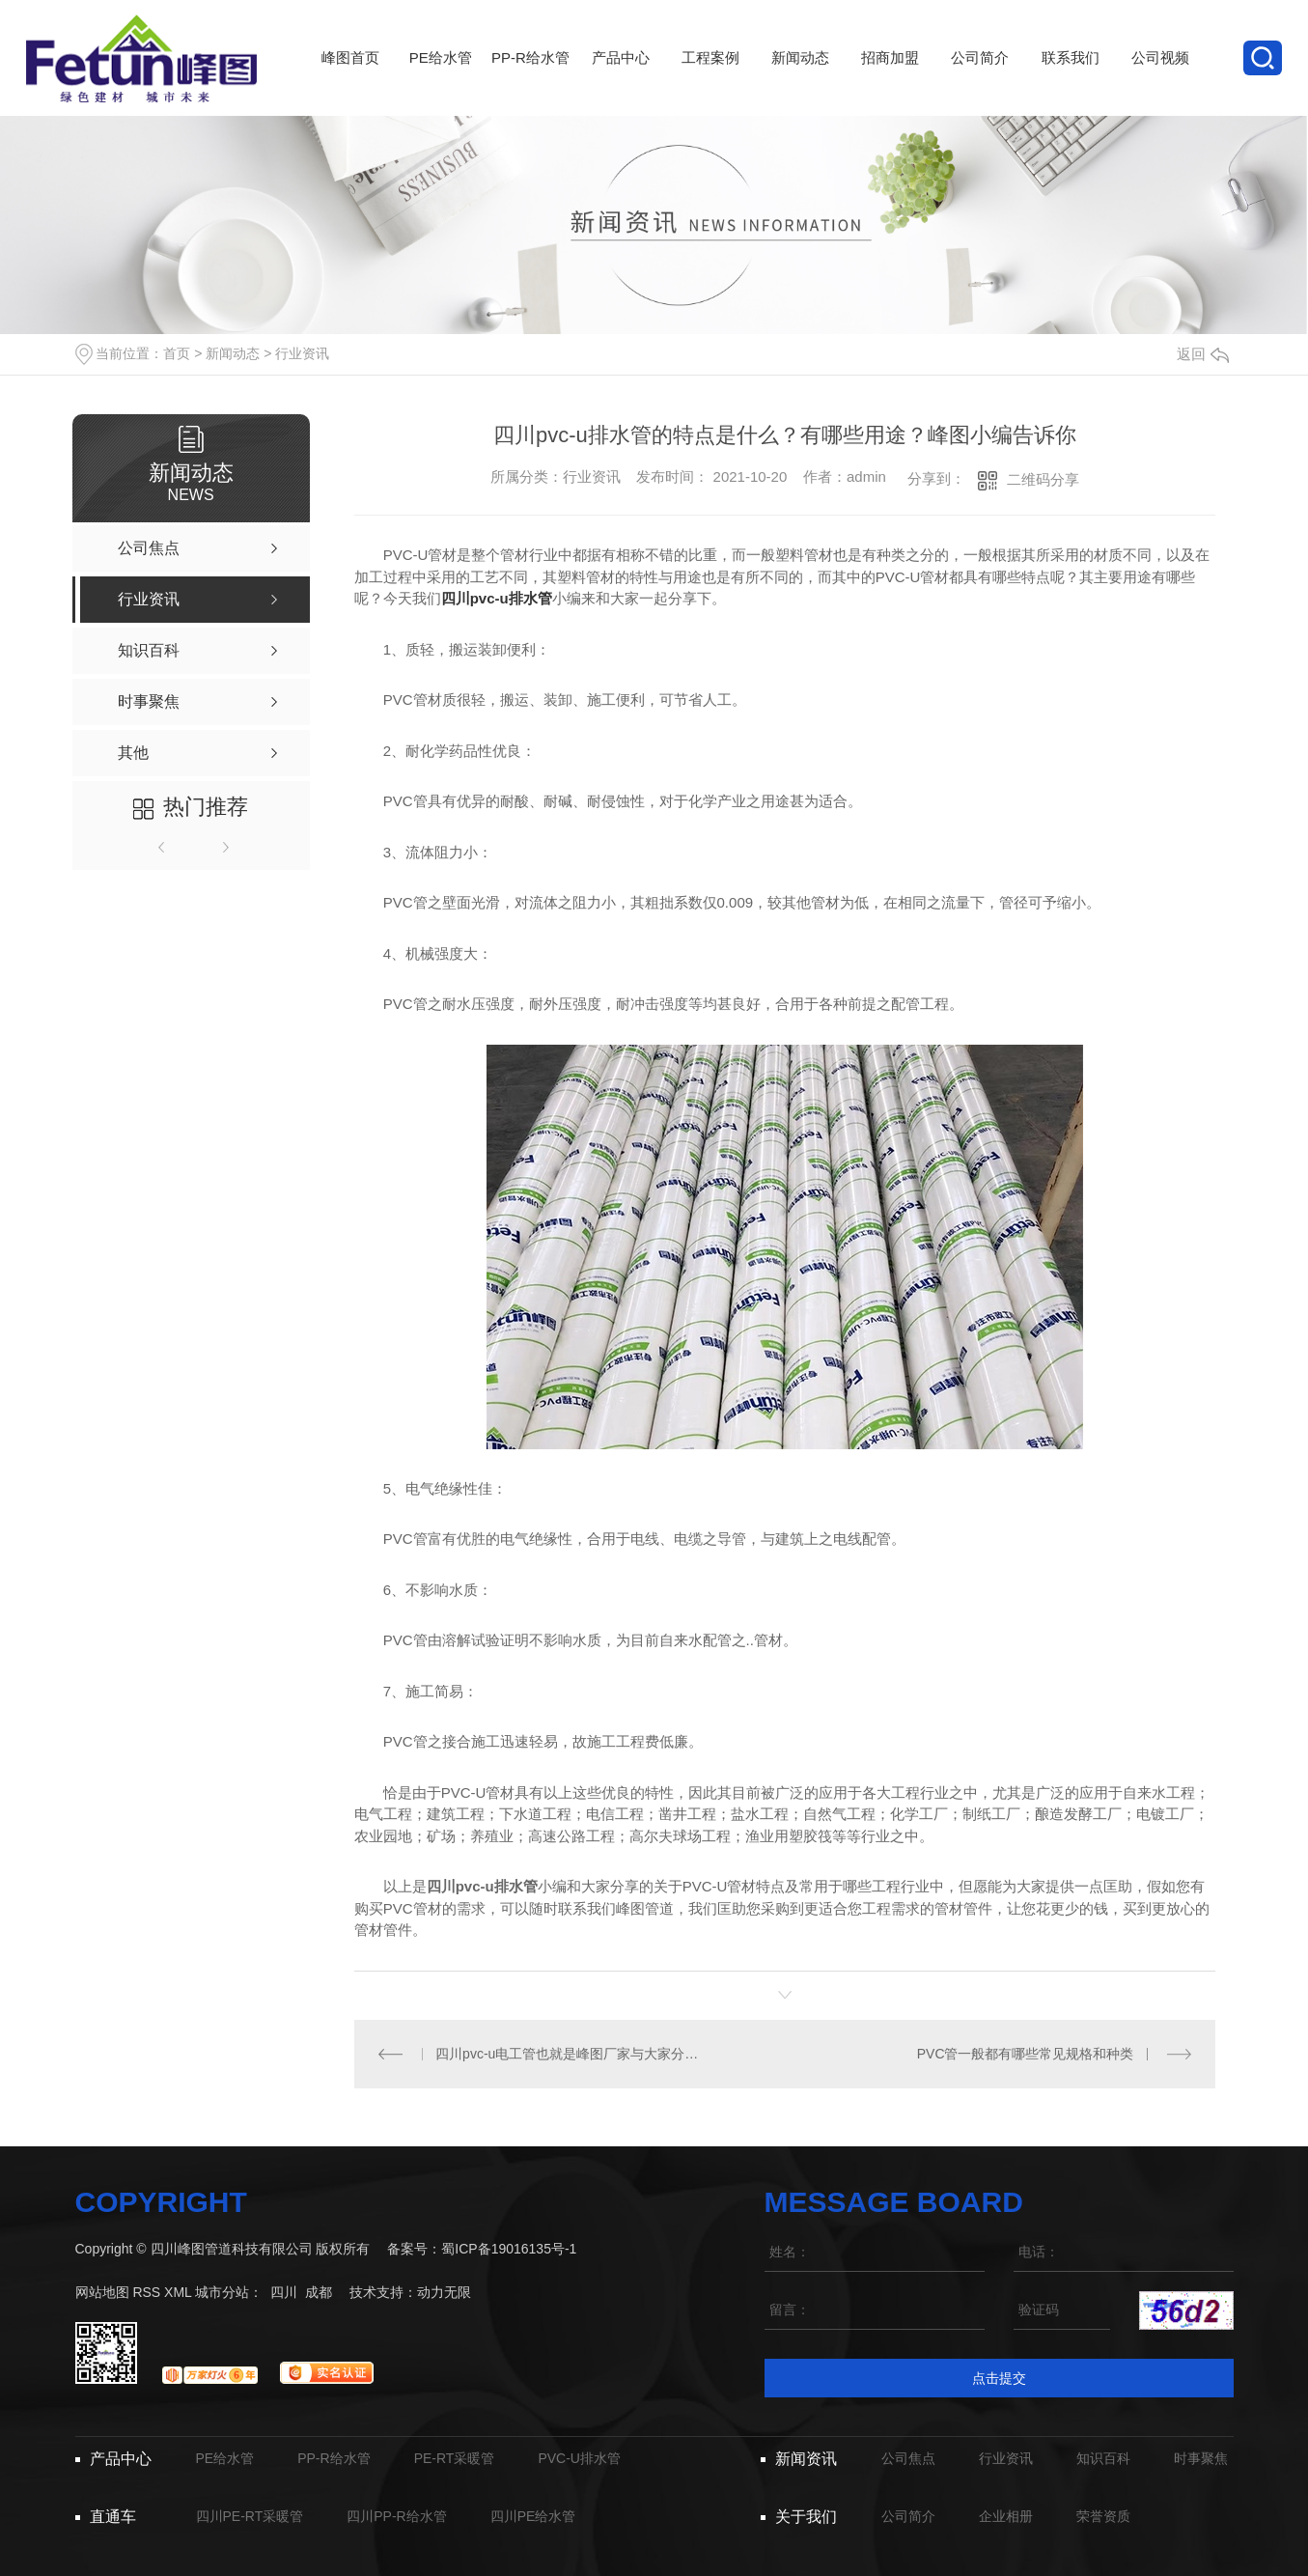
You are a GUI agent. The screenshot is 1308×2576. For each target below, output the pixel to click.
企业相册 (1006, 2516)
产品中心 (620, 82)
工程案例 (710, 82)
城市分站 (222, 2292)
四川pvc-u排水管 (496, 598)
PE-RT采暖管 (454, 2458)
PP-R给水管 (530, 82)
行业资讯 (302, 353)
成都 (318, 2292)
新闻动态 (800, 82)
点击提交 (999, 2378)
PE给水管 (441, 82)
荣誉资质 (1103, 2516)
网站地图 (102, 2292)
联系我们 (1070, 82)
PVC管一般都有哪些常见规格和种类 (1025, 2053)
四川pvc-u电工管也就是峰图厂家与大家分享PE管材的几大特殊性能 (569, 2053)
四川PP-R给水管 (396, 2516)
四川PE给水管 (533, 2516)
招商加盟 (890, 82)
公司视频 (1160, 82)
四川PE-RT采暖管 (250, 2516)
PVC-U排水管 (579, 2458)
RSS (146, 2292)
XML (177, 2292)
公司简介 (980, 82)
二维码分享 (1043, 479)
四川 (283, 2292)
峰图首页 (351, 82)
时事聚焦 (1201, 2458)
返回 (1203, 354)
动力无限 (444, 2292)
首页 (176, 353)
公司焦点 (908, 2458)
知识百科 (1103, 2458)
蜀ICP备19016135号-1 (508, 2248)
